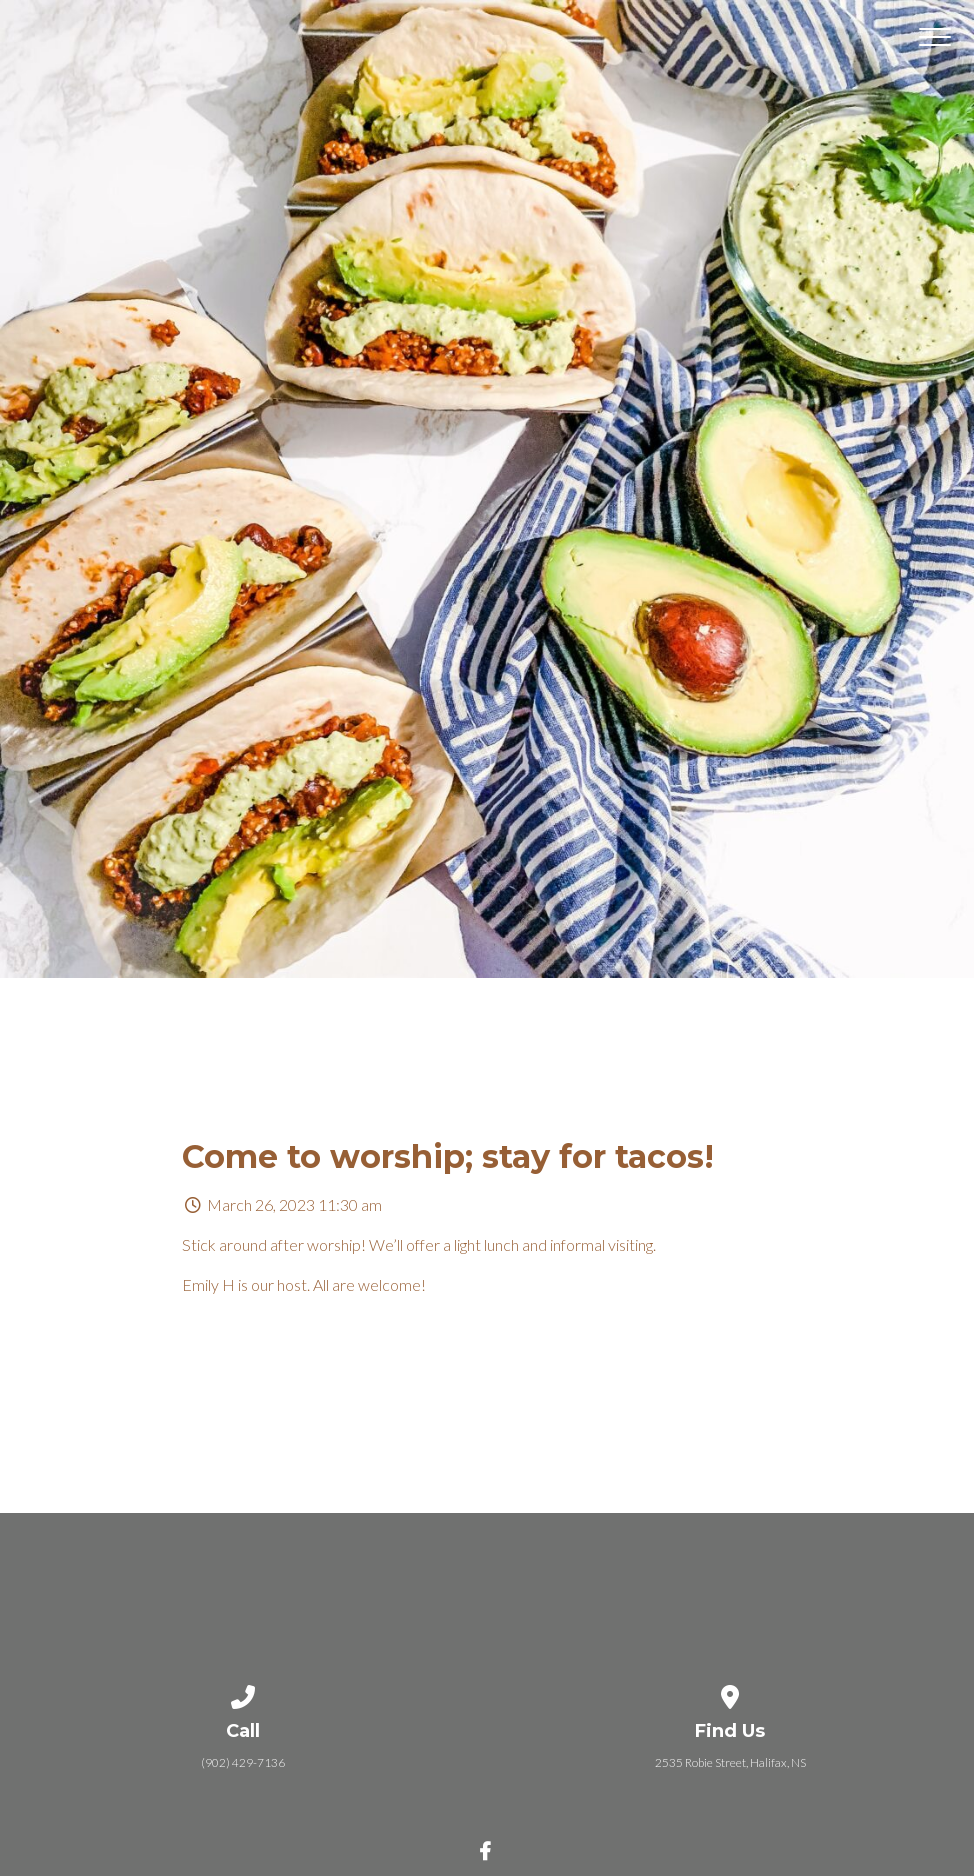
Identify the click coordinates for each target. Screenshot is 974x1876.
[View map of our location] (731, 1693)
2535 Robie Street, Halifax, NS (730, 1762)
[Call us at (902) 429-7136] (244, 1693)
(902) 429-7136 (243, 1762)
